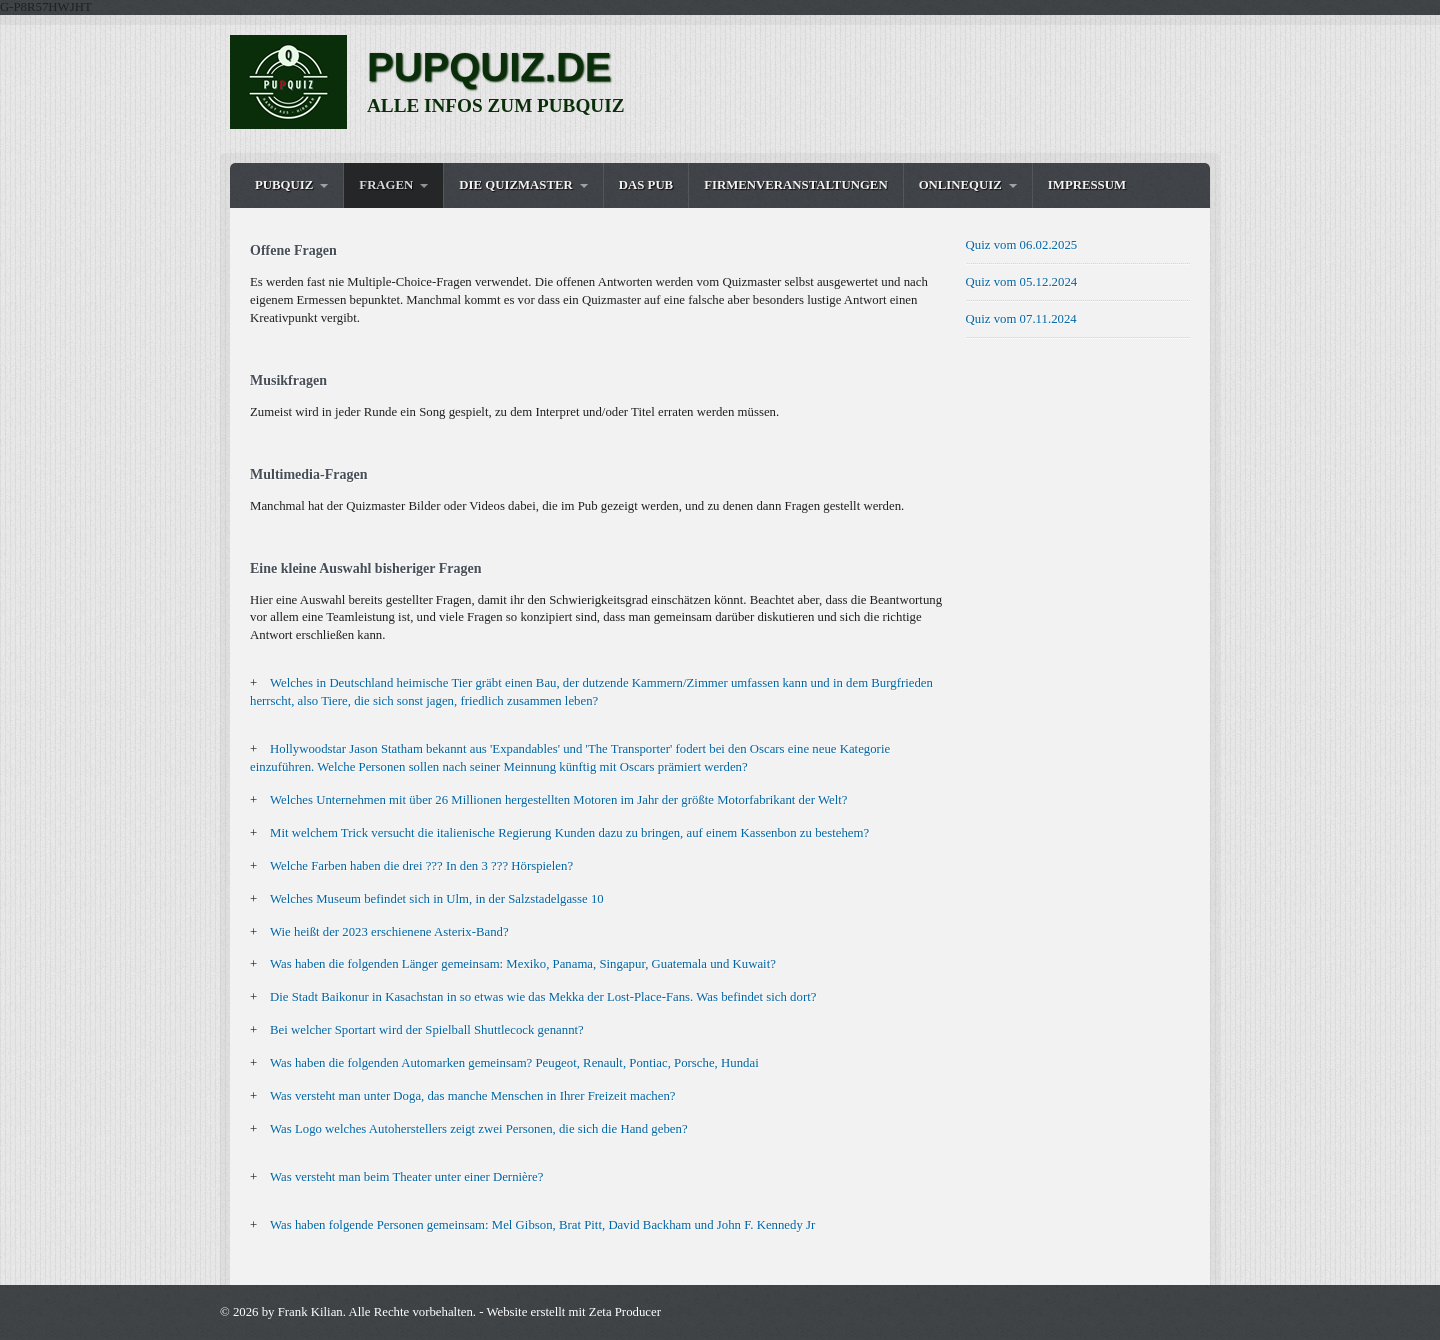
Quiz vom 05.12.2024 (1022, 282)
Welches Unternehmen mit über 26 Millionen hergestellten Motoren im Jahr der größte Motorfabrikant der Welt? (558, 800)
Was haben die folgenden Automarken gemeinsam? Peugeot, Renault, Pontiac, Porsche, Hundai (514, 1063)
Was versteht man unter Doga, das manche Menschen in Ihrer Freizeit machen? (472, 1096)
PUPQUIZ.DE (489, 67)
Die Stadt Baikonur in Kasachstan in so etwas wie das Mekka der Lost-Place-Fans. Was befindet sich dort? (543, 997)
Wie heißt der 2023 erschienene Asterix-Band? (389, 932)
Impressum (1087, 185)
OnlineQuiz (960, 185)
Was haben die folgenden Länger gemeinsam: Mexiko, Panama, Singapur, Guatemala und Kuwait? (523, 964)
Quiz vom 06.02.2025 (1022, 245)
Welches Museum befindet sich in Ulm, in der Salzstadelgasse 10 (437, 899)
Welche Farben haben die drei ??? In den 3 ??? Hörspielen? (421, 866)
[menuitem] (291, 185)
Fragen (386, 185)
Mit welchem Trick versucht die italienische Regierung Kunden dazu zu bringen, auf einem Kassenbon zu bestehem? (569, 833)
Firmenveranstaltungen (795, 185)
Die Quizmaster (515, 185)
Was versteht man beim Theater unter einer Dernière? (406, 1177)
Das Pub (646, 185)
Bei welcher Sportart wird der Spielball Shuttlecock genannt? (427, 1030)
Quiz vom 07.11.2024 (1021, 319)
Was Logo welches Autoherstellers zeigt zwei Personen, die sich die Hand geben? (479, 1129)
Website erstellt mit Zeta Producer (573, 1312)
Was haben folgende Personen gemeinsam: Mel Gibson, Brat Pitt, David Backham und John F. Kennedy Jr (542, 1225)
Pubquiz (284, 185)
